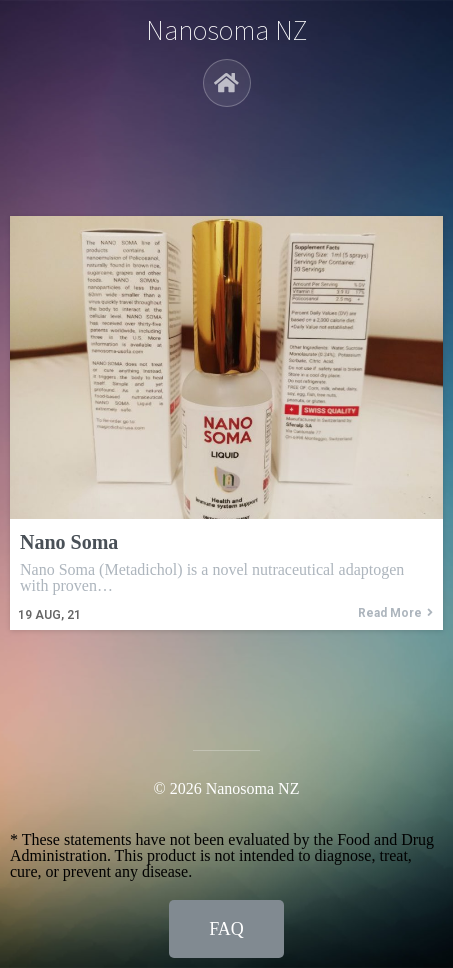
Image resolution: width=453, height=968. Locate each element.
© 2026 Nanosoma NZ (227, 788)
